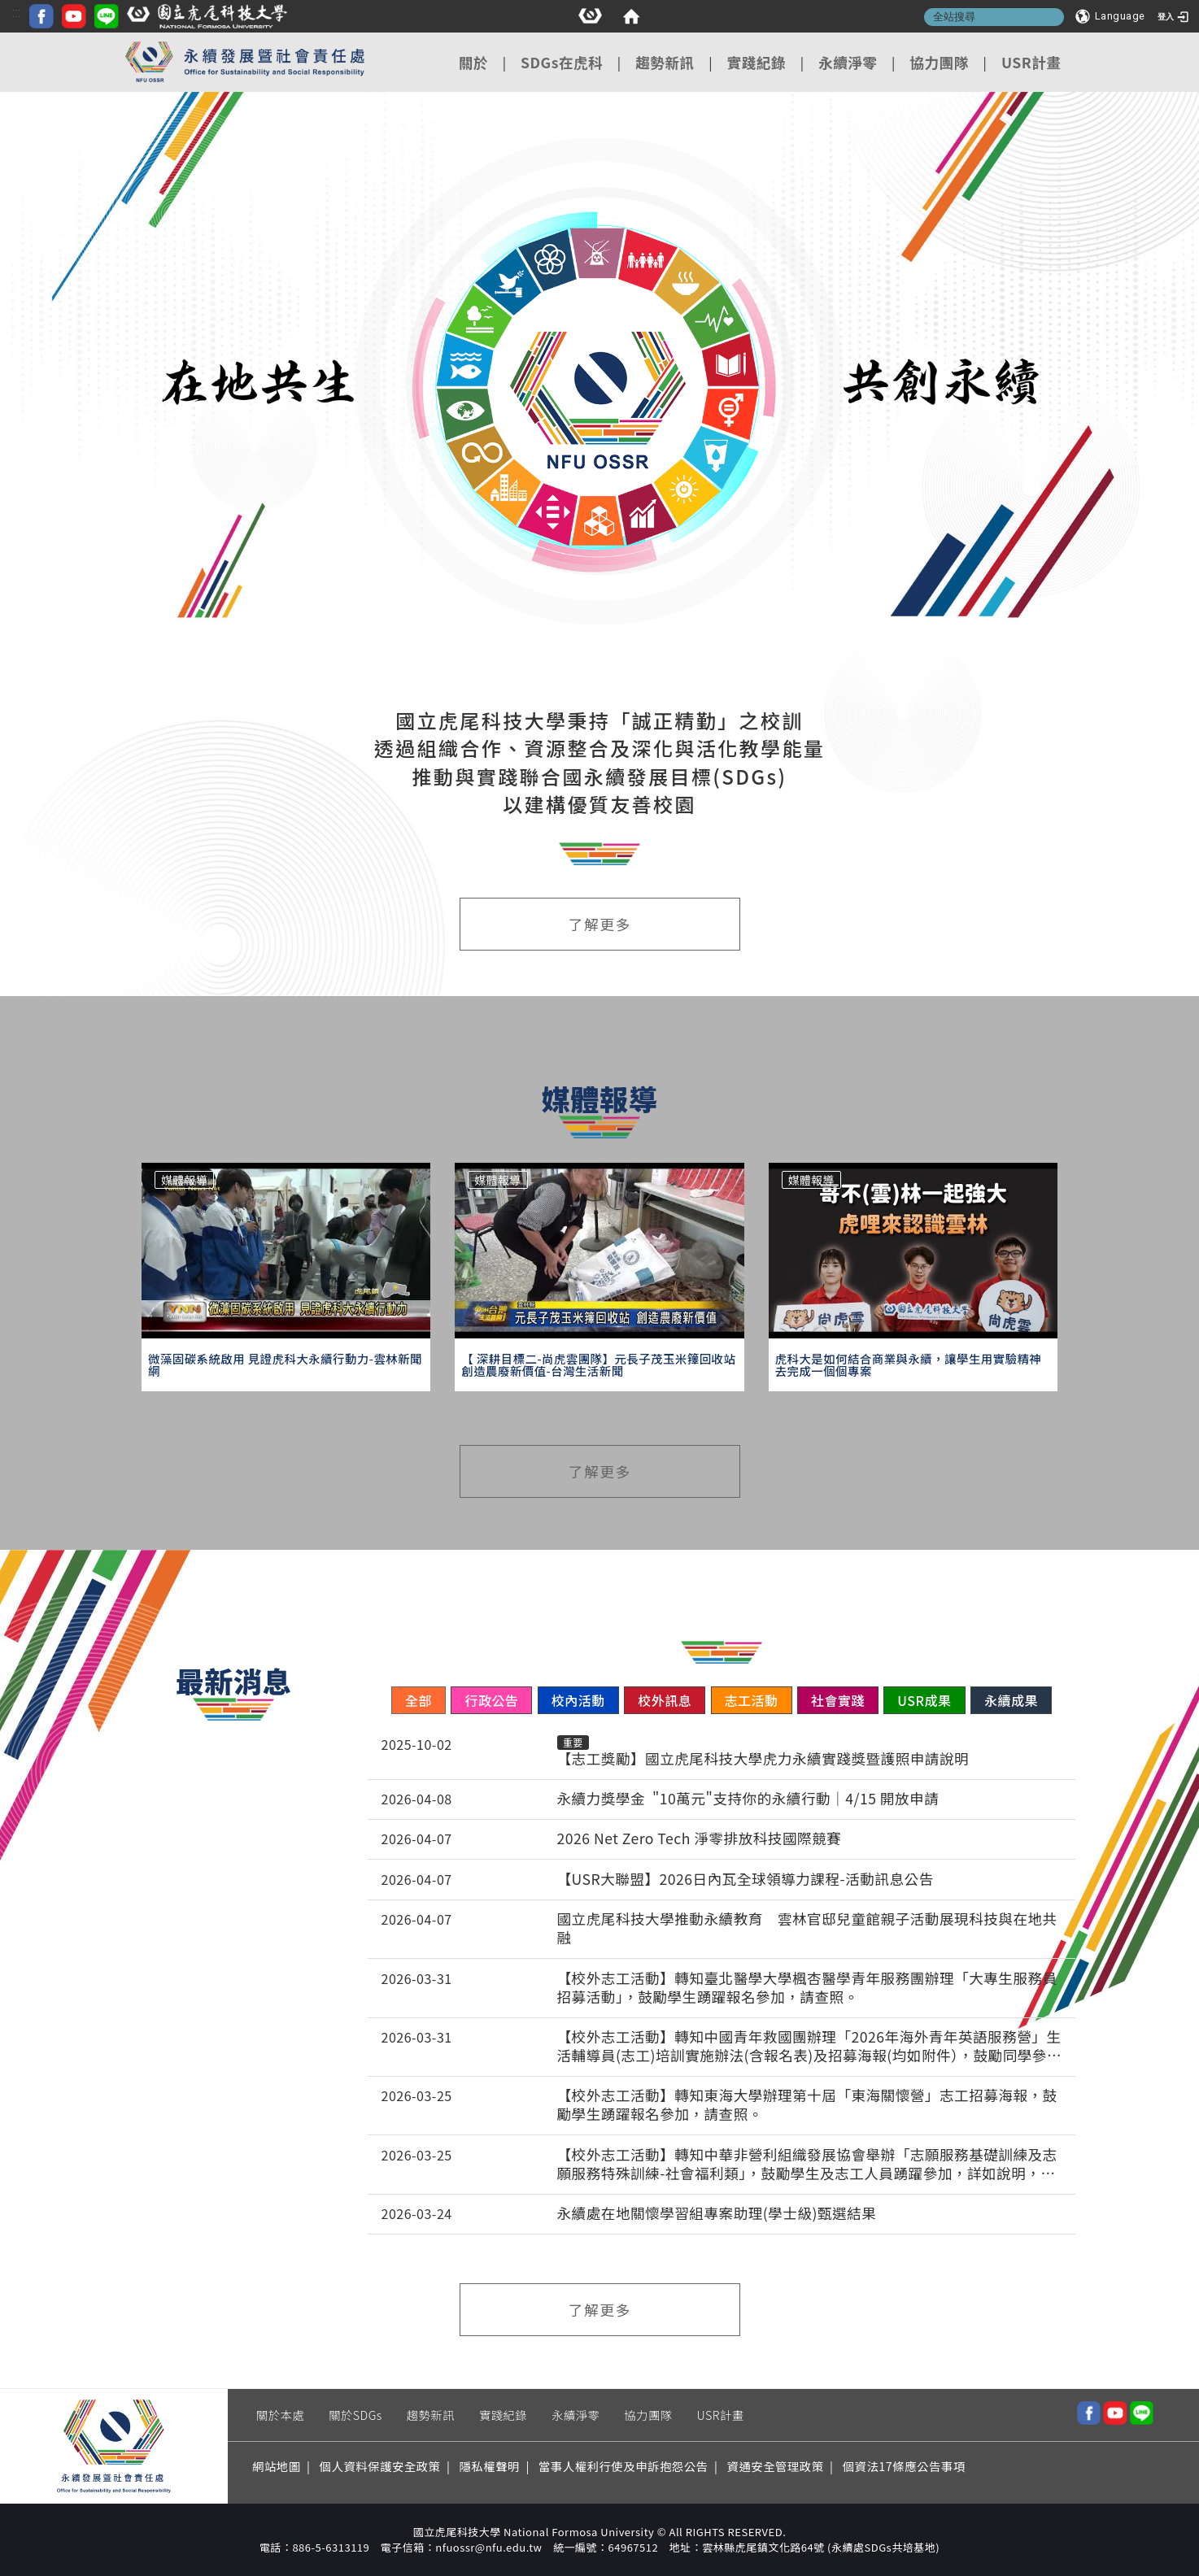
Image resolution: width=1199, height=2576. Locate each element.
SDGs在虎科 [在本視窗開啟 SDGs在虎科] (562, 62)
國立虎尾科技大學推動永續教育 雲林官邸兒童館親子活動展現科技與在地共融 (807, 1928)
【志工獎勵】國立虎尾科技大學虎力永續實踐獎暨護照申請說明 (763, 1759)
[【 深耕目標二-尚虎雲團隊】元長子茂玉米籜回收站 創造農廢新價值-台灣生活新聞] (599, 1365)
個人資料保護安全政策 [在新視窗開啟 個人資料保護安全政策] (380, 2465)
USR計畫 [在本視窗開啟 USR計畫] (1031, 62)
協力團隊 (648, 2414)
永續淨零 (576, 2414)
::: (377, 12)
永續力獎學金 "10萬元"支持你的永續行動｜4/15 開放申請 (748, 1799)
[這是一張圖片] (32, 16)
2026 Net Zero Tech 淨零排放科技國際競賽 (699, 1839)
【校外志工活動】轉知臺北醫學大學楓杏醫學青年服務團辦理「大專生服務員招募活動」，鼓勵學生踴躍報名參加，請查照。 (807, 1988)
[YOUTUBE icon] (434, 19)
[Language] (1110, 16)
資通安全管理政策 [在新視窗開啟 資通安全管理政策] (775, 2465)
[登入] (1174, 16)
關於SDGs (355, 2414)
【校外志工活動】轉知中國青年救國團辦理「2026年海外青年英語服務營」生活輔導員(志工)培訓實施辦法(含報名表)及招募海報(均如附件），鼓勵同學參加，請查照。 (809, 2046)
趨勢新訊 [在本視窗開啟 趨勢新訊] (664, 62)
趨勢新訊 (431, 2414)
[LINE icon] (467, 19)
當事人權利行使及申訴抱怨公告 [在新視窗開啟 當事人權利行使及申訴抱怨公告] (623, 2465)
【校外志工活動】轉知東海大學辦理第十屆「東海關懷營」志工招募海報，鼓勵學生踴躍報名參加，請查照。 (807, 2105)
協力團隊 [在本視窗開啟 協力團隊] (938, 62)
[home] (73, 16)
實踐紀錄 (503, 2414)
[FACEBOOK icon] (402, 19)
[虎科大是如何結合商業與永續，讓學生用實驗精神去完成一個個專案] (913, 1365)
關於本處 (280, 2414)
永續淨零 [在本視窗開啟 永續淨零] (847, 62)
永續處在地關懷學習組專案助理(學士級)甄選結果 (717, 2213)
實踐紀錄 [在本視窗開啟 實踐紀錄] (756, 62)
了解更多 (599, 924)
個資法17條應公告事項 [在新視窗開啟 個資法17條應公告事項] (904, 2465)
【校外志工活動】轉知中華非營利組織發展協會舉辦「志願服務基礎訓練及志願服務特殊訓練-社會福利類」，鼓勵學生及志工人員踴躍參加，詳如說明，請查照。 (807, 2164)
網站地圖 (276, 2465)
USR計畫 (720, 2414)
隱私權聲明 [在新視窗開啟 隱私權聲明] (490, 2465)
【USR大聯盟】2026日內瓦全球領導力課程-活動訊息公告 (745, 1879)
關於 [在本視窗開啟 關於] (473, 62)
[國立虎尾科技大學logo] (567, 19)
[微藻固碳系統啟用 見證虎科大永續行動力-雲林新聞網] (286, 1365)
